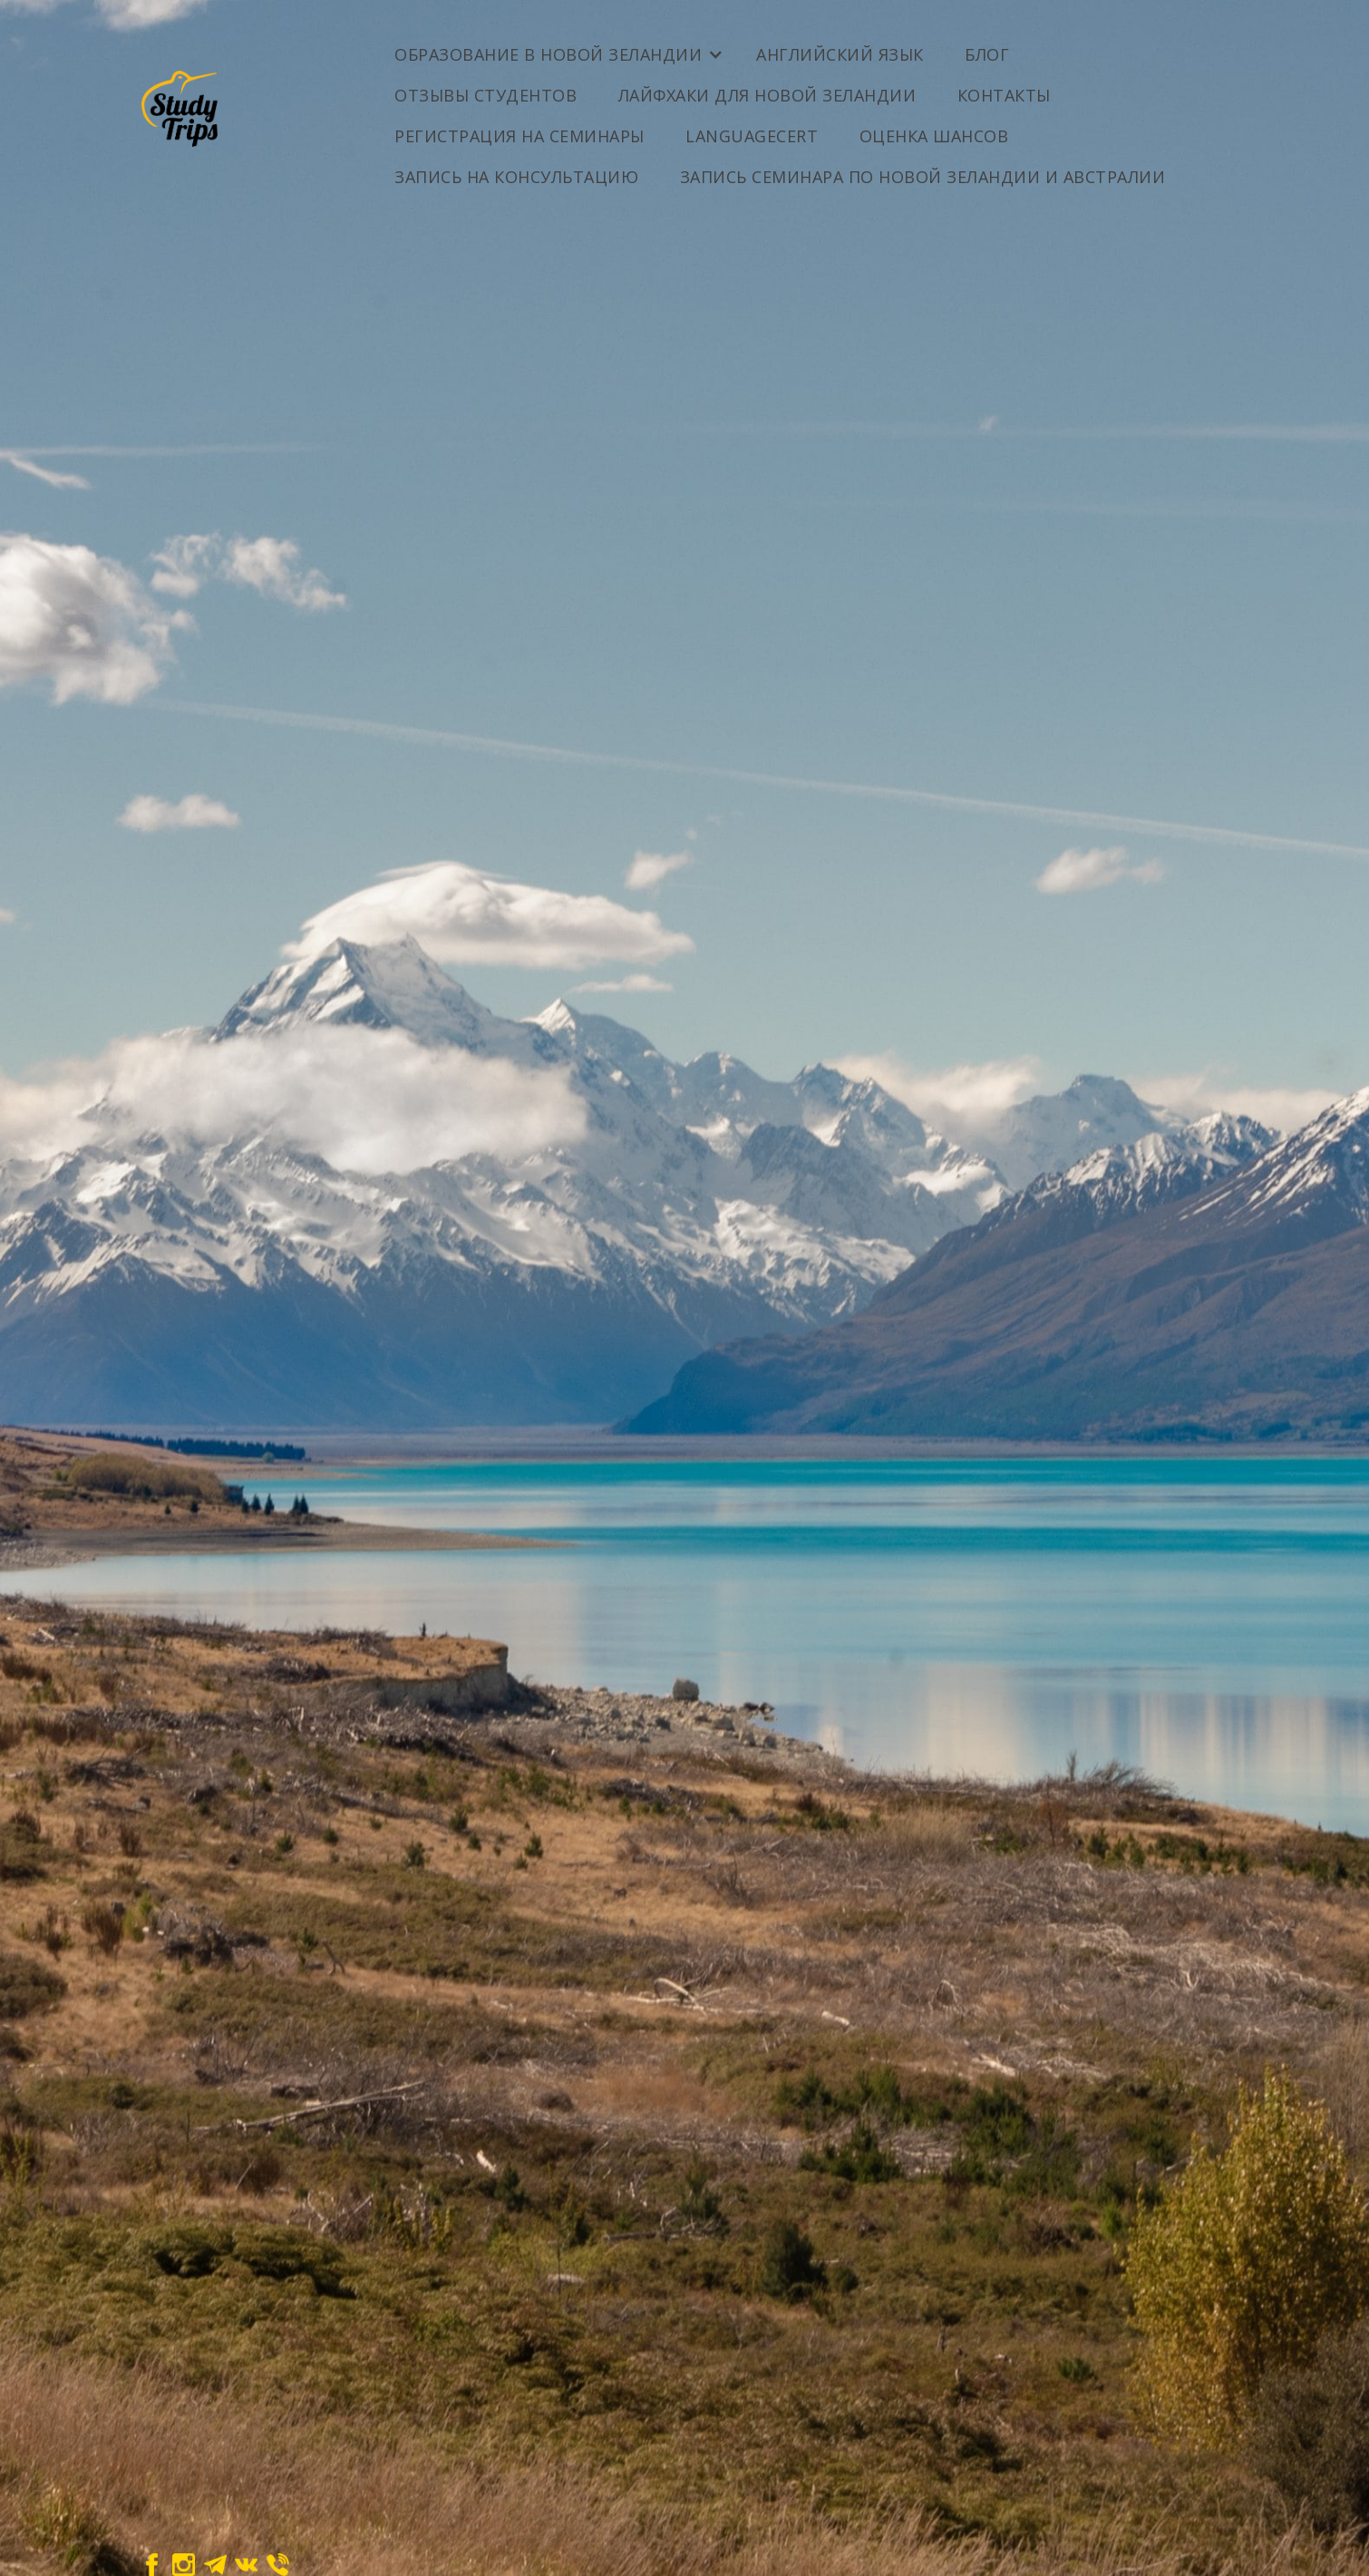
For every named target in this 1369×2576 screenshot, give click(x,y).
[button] (557, 47)
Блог (987, 54)
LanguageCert (751, 136)
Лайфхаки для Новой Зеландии (767, 95)
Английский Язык (840, 54)
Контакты (1004, 95)
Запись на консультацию (516, 177)
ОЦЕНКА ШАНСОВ (934, 136)
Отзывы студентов (485, 95)
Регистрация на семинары (519, 136)
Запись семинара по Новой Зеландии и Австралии (923, 177)
